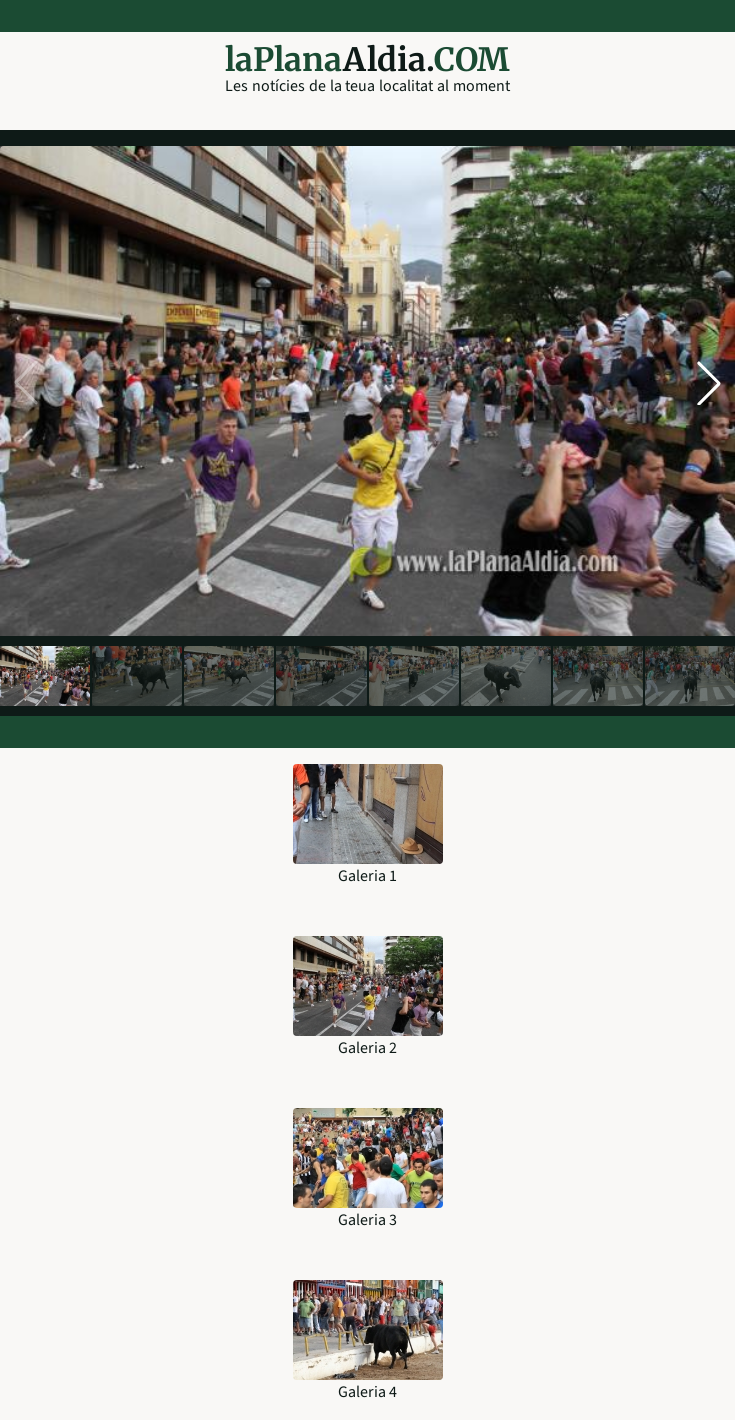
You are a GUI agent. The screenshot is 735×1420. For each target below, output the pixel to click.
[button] (709, 383)
